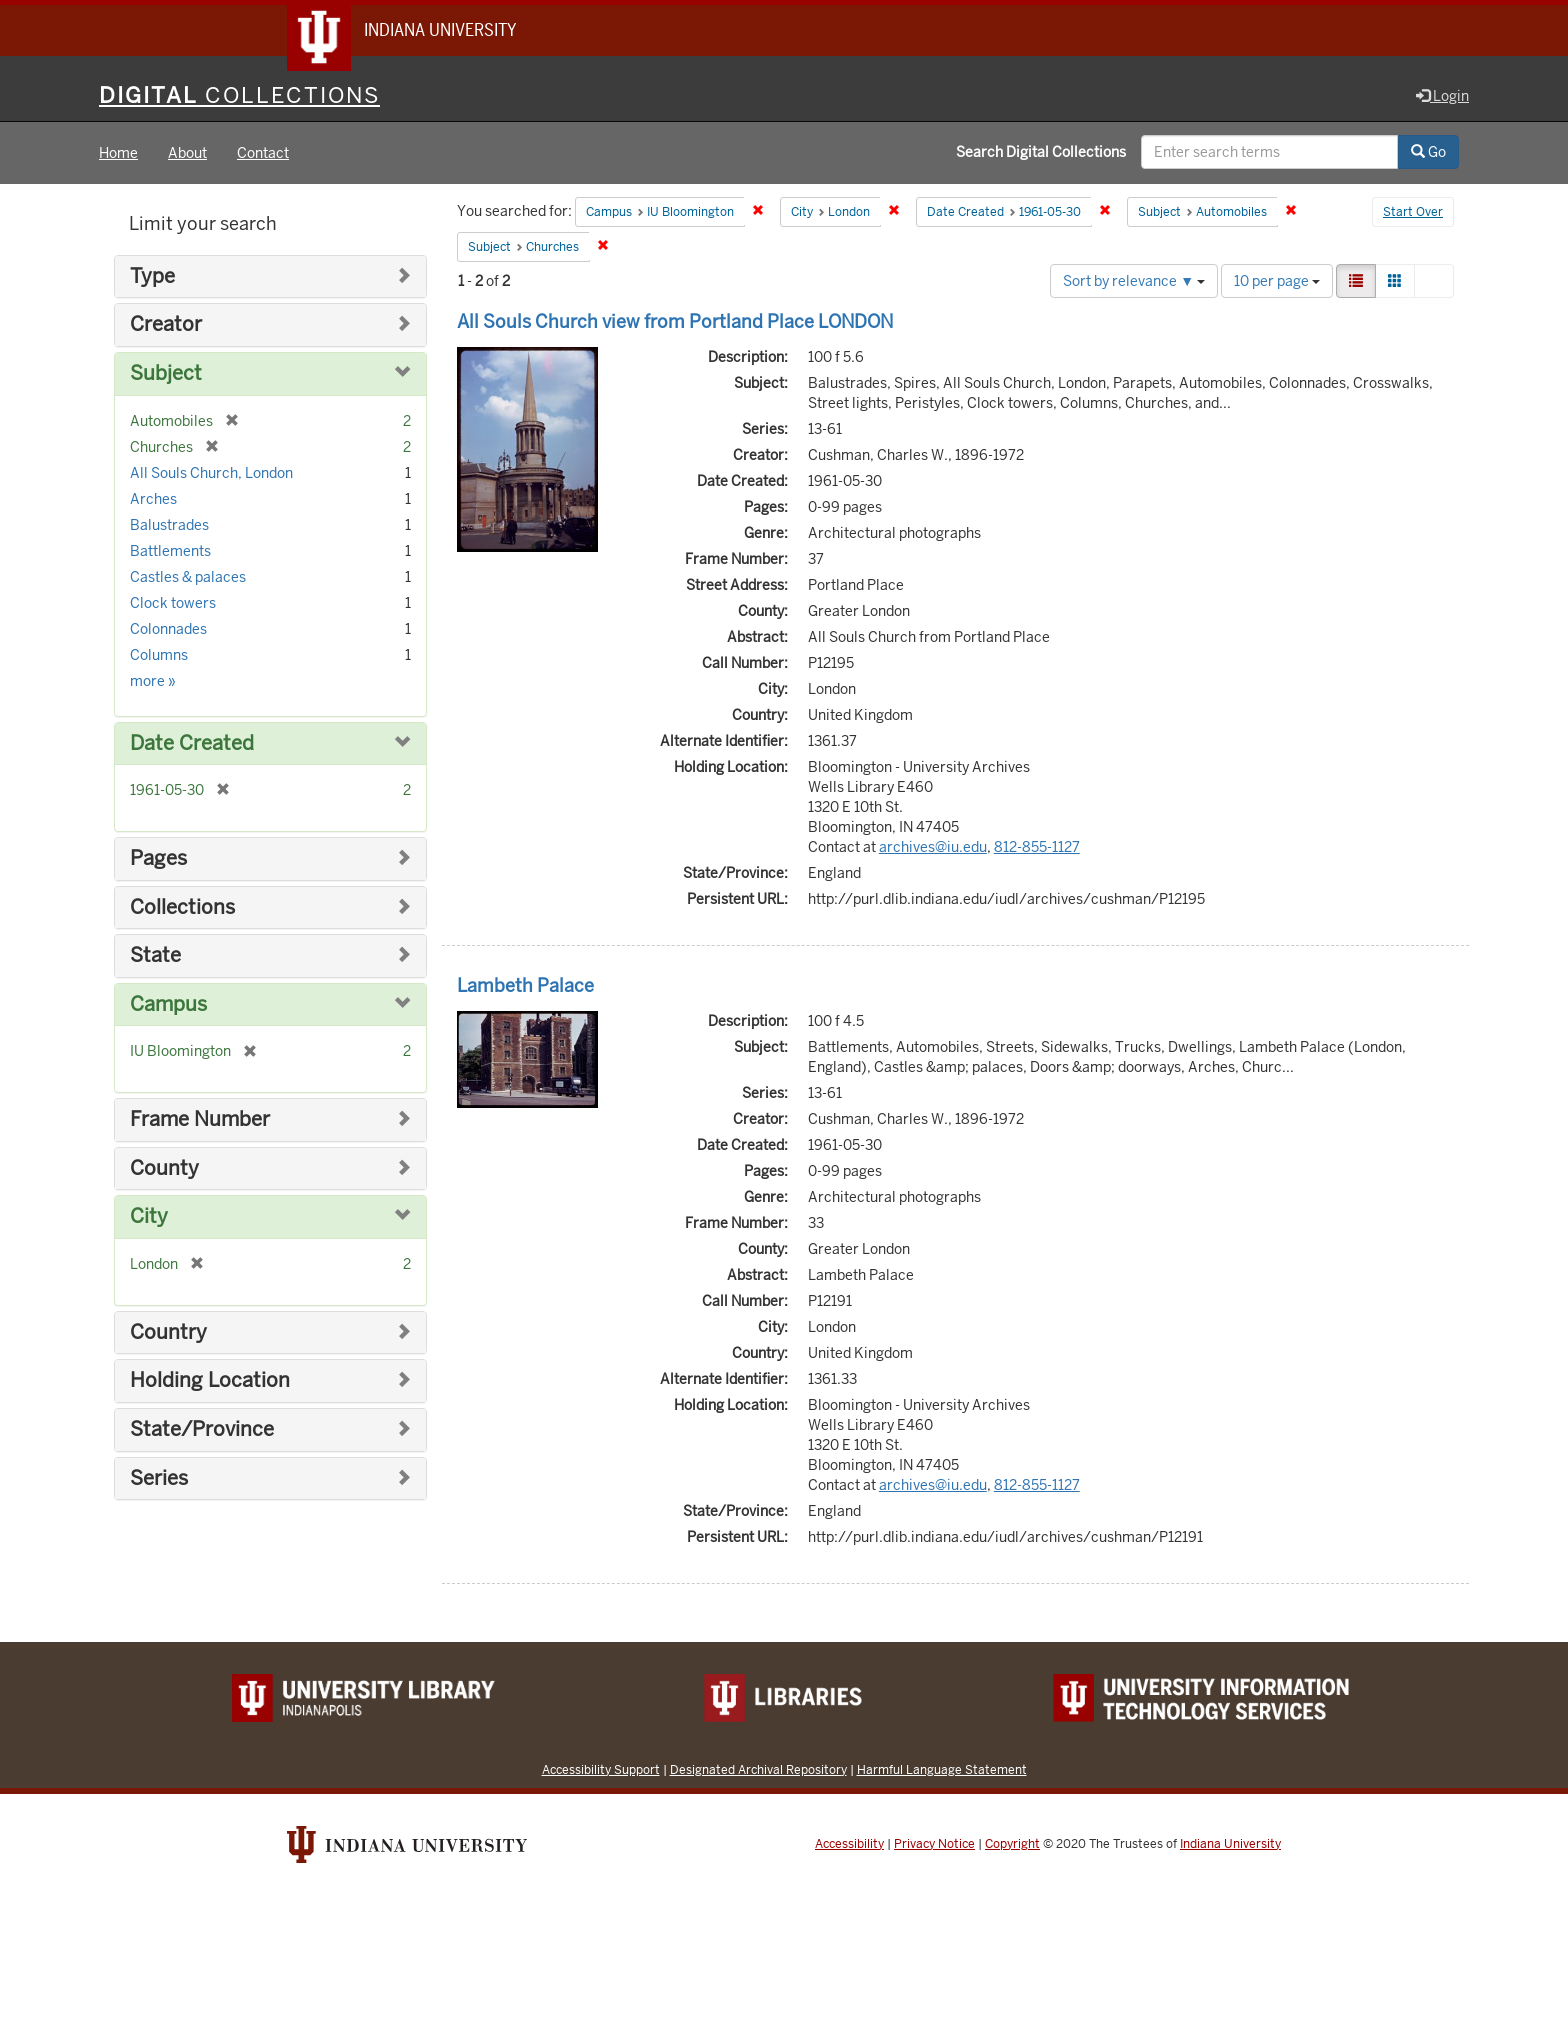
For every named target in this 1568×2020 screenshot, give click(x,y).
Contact (263, 154)
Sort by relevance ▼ (1134, 282)
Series (159, 1479)
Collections (182, 908)
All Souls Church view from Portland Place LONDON (675, 322)
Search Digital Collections (1041, 153)
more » (153, 682)
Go (1428, 153)
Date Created (192, 744)
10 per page (1277, 282)
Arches (153, 500)
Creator (166, 326)
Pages (158, 859)
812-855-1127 (1037, 848)
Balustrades (169, 526)
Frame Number (200, 1120)
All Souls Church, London (211, 474)
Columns (159, 656)
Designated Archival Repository (758, 1770)
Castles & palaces (188, 578)
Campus (168, 1005)
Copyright (1012, 1845)
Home (118, 154)
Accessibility (849, 1845)
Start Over (1413, 214)
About (187, 154)
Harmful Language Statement (942, 1770)
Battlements (170, 552)
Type (152, 277)
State (155, 956)
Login (1442, 97)
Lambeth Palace (525, 986)
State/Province (202, 1430)
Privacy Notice (934, 1845)
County (164, 1169)
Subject (166, 374)
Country (168, 1333)
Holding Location (210, 1382)
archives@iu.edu (933, 848)
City (149, 1217)
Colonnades (168, 630)
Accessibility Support (601, 1770)
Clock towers (173, 604)
